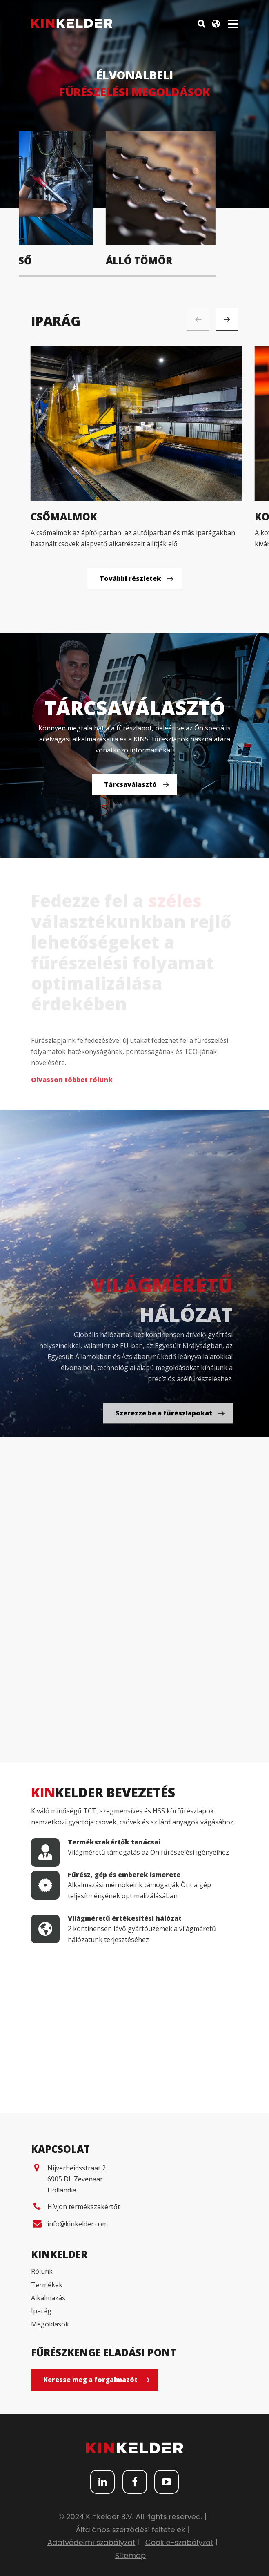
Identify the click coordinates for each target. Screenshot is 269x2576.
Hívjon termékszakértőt (83, 2206)
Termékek (46, 2284)
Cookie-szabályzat (179, 2542)
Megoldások (50, 2323)
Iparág (41, 2310)
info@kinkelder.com (77, 2223)
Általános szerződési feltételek (130, 2530)
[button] (227, 319)
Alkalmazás (48, 2297)
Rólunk (42, 2271)
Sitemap (130, 2555)
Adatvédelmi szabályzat (91, 2542)
